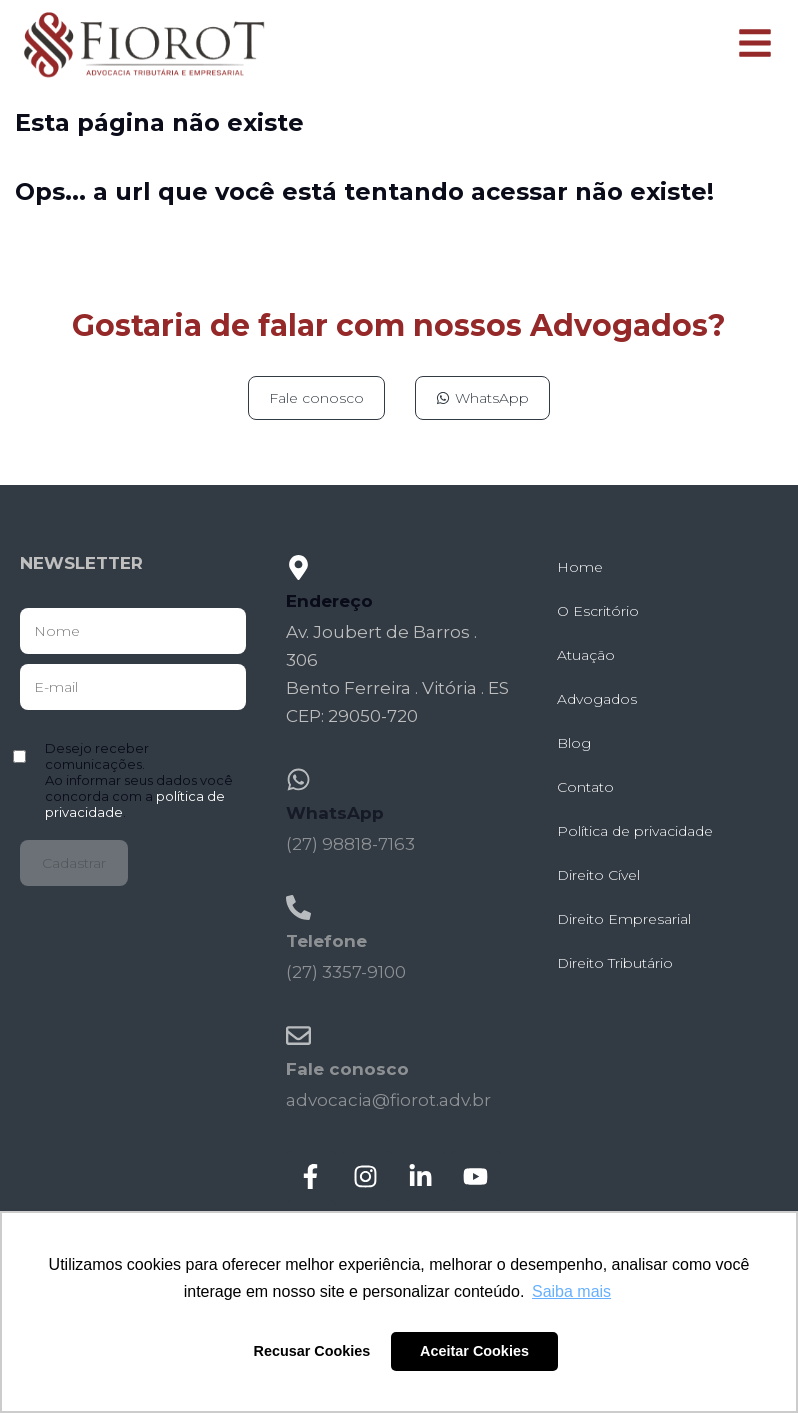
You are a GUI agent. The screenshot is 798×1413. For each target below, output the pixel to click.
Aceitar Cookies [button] (474, 1351)
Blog (574, 743)
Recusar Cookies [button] (312, 1351)
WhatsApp (335, 813)
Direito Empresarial (624, 919)
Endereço (329, 601)
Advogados (597, 699)
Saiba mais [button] (571, 1291)
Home (580, 567)
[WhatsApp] (298, 779)
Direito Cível (598, 875)
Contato (585, 787)
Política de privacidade (635, 831)
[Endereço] (298, 567)
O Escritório (598, 611)
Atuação (586, 655)
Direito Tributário (615, 963)
